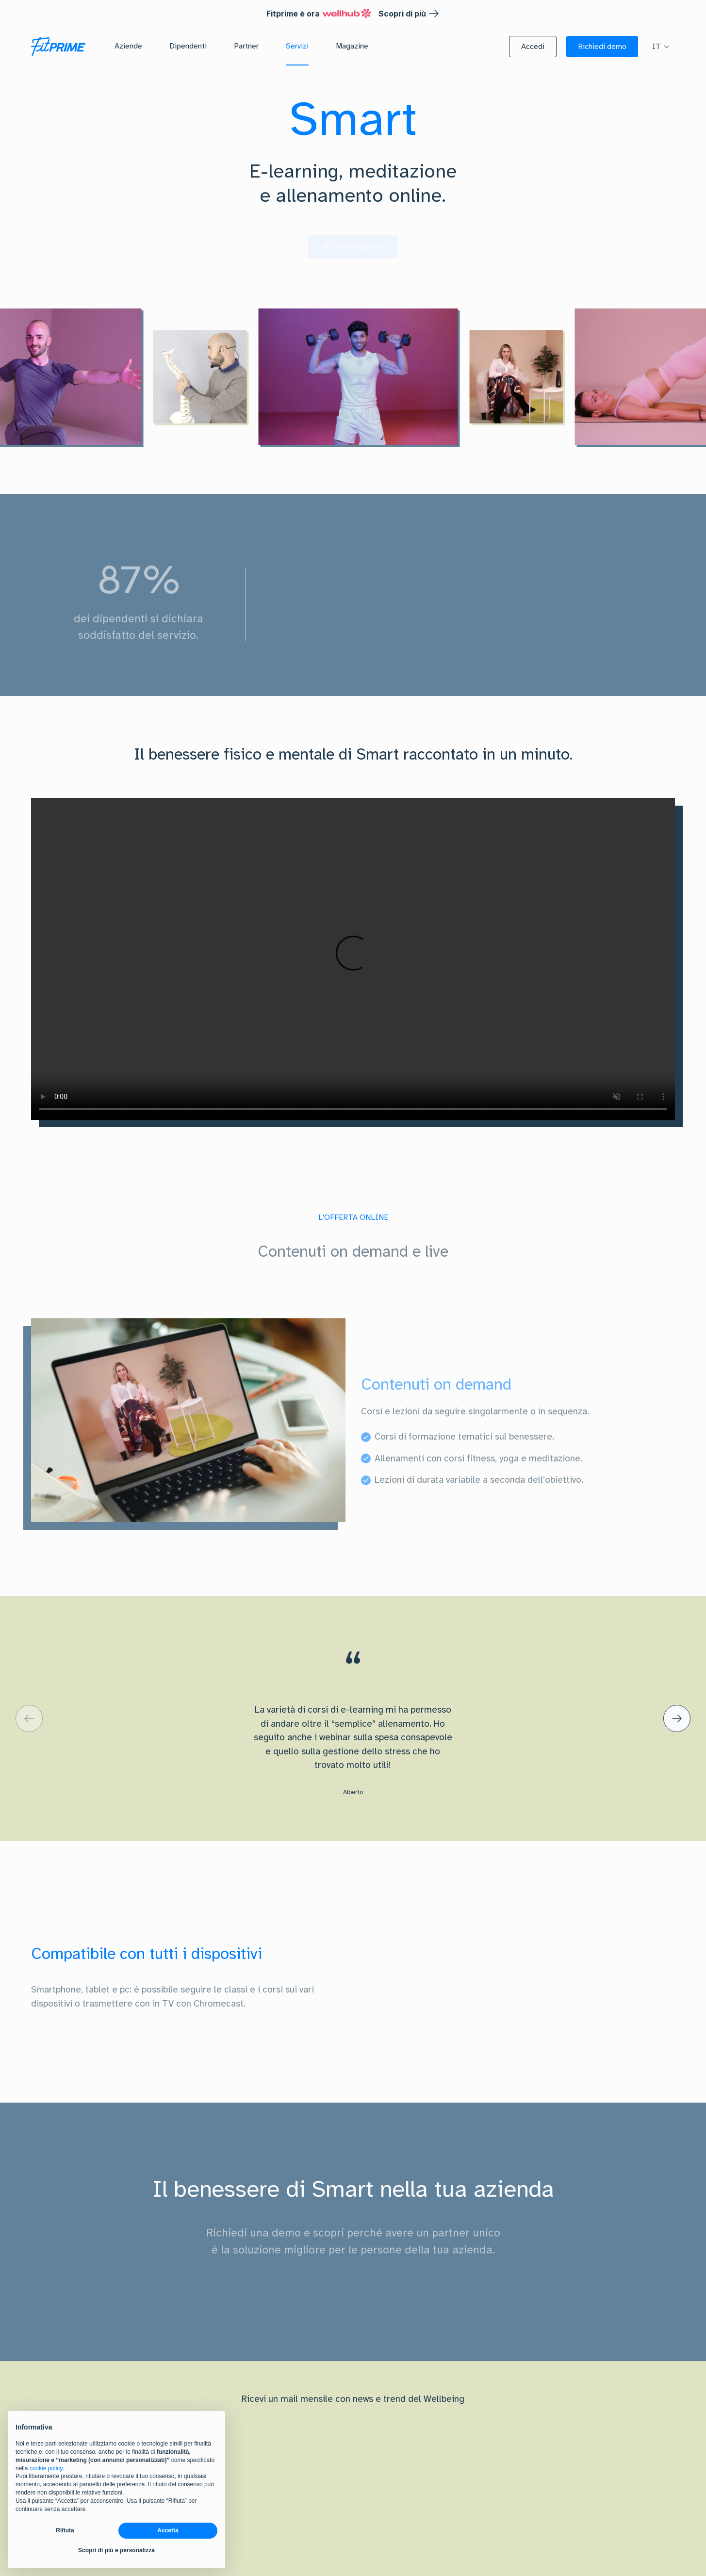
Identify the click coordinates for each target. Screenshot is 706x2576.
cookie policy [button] (46, 2468)
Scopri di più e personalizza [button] (116, 2550)
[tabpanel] (353, 1420)
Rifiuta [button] (65, 2530)
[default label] (29, 1718)
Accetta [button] (167, 2530)
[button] (533, 46)
